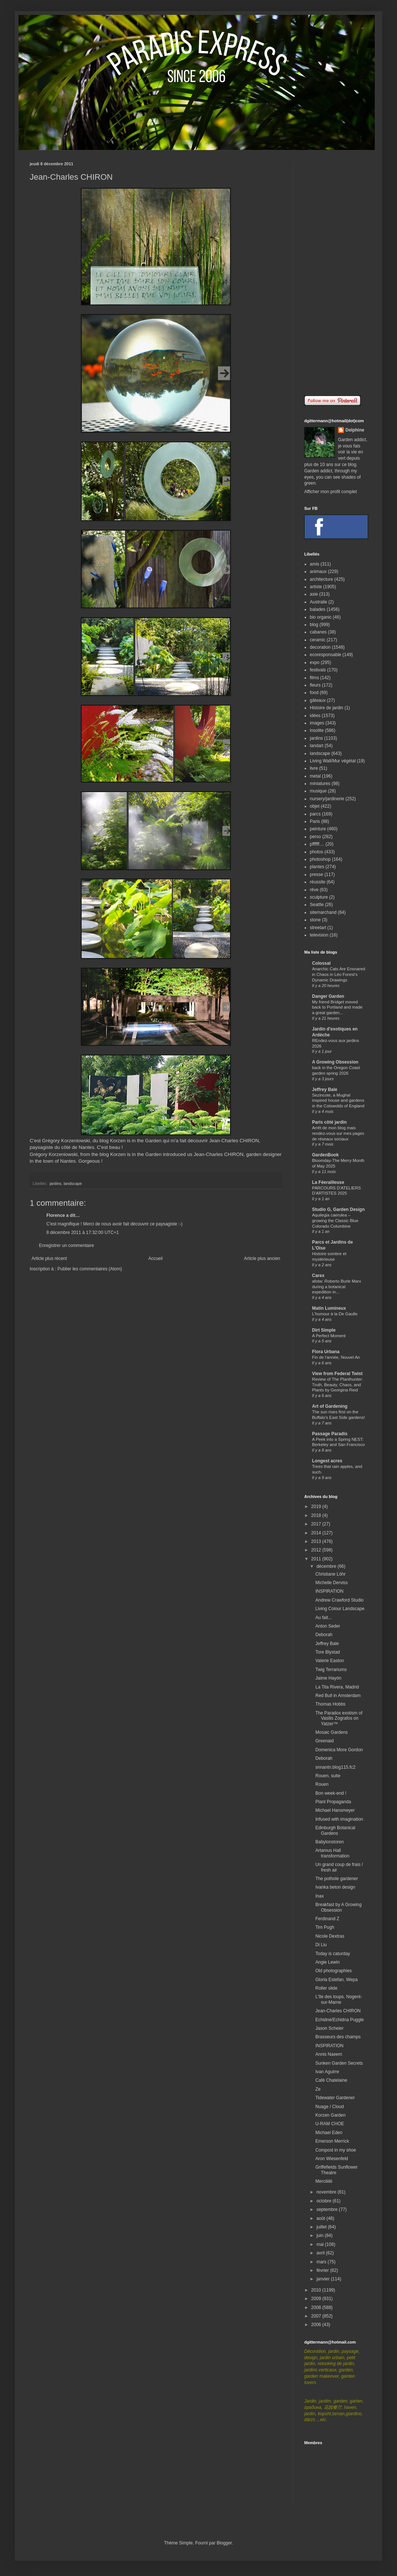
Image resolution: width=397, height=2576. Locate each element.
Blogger (224, 2543)
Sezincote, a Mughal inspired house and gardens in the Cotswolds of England (338, 1100)
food (314, 692)
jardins (56, 1183)
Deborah (323, 1634)
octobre (324, 2201)
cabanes (318, 632)
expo (314, 662)
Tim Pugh (324, 1927)
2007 (316, 2316)
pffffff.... (317, 844)
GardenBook (325, 1154)
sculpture (319, 897)
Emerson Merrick (332, 2141)
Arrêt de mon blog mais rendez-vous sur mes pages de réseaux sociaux (338, 1133)
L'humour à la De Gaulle (334, 1314)
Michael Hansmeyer (335, 1810)
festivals (318, 670)
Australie (318, 602)
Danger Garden (328, 996)
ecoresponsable (325, 654)
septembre (327, 2209)
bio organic (321, 617)
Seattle (317, 904)
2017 (316, 1524)
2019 (316, 1506)
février (323, 2270)
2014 (316, 1532)
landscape (72, 1183)
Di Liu (321, 1944)
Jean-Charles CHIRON (338, 2010)
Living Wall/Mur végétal (333, 760)
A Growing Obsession (335, 1062)
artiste (316, 586)
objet (314, 806)
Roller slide (326, 1988)
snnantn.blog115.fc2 (335, 1767)
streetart (318, 927)
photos (316, 851)
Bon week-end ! (330, 1793)
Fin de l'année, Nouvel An (336, 1357)
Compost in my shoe (335, 2150)
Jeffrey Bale (324, 1089)
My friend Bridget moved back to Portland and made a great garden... (337, 1007)
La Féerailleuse (328, 1182)
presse (316, 874)
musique (318, 791)
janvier (323, 2279)
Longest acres (327, 1460)
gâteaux (318, 700)
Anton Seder (327, 1626)
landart (317, 745)
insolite (317, 730)
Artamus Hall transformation (332, 1853)
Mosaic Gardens (331, 1732)
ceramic (317, 639)
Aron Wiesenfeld (331, 2158)
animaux (318, 571)
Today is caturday (332, 1953)
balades (317, 609)
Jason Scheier (329, 2028)
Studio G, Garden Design (338, 1209)
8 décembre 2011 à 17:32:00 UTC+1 (82, 1232)
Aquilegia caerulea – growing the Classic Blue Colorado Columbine (335, 1220)
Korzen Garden (330, 2115)
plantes (317, 866)
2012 (316, 1550)
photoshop (320, 859)
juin (320, 2235)
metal (315, 776)
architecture (321, 579)
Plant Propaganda (333, 1801)
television (319, 935)
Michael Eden (328, 2132)
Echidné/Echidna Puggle (339, 2019)
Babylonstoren (329, 1841)
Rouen (321, 1784)
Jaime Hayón (328, 1678)
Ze (318, 2089)
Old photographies (333, 1970)
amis (314, 564)
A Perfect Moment (329, 1335)
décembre (327, 1566)
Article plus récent (49, 1258)
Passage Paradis (329, 1433)
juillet (322, 2227)
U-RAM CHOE (329, 2123)
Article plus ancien (262, 1258)
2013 (316, 1541)
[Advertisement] (335, 273)
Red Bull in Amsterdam (338, 1695)
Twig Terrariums (331, 1669)
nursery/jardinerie (327, 798)
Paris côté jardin (329, 1122)
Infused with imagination (339, 1819)
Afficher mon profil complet (330, 491)
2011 (316, 1558)
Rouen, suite (327, 1775)
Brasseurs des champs (338, 2036)
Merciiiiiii (323, 2181)
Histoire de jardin (326, 707)
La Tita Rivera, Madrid (337, 1687)
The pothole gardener (336, 1878)
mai (320, 2244)
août (321, 2218)
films (314, 677)
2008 (316, 2307)
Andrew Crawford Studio (339, 1600)
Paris (315, 821)
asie (314, 594)
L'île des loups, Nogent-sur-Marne (338, 1999)
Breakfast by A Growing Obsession (338, 1907)
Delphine (354, 430)
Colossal (321, 963)
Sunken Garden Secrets (339, 2063)
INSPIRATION (329, 1591)
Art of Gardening (329, 1406)
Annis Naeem (328, 2054)
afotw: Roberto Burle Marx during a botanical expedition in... (336, 1286)
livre (314, 768)
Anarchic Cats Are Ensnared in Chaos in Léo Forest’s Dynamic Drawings (338, 974)
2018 (316, 1515)
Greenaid (324, 1740)
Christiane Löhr (330, 1574)
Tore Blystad (327, 1652)
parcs (315, 814)
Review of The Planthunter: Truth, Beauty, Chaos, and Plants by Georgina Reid (337, 1385)
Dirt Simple (323, 1330)
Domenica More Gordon (339, 1749)
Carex (318, 1275)
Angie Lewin (327, 1962)
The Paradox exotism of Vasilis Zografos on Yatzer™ (338, 1718)
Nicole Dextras (329, 1936)
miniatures (320, 783)
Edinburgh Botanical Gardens (335, 1830)
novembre (327, 2192)
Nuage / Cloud (329, 2106)
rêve (314, 889)
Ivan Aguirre (327, 2071)
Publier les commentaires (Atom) (90, 1268)
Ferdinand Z (327, 1918)
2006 (316, 2324)
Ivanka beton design (335, 1887)
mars (322, 2261)
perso (315, 836)
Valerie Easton (329, 1660)
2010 (316, 2290)
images (317, 723)
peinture (318, 828)
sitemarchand (323, 912)
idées (315, 715)
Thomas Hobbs (330, 1704)
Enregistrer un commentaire (66, 1245)
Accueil (155, 1258)
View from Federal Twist (337, 1373)
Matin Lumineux (329, 1308)
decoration (320, 647)
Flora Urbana (325, 1351)
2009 (316, 2298)
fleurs (315, 685)
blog (314, 624)
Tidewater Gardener (335, 2097)
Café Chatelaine (331, 2080)
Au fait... (323, 1617)
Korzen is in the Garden (136, 1140)
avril (321, 2253)
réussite (317, 882)
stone (315, 919)
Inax (319, 1896)
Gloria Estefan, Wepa (336, 1979)
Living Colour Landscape (339, 1608)
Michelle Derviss (331, 1582)
